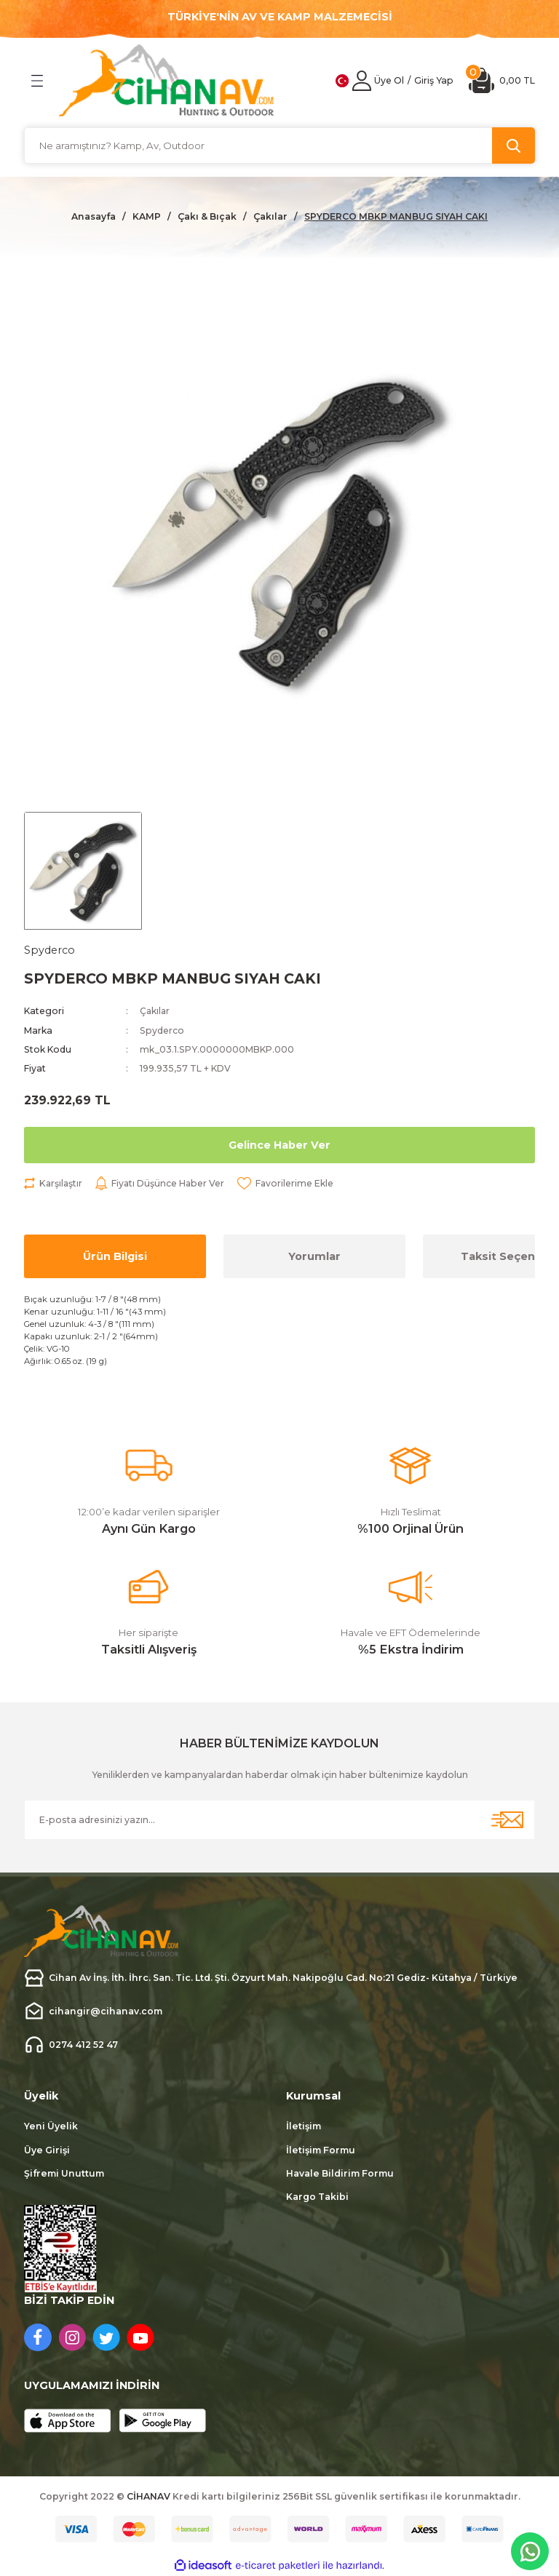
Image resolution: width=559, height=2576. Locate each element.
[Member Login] (362, 81)
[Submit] (507, 1820)
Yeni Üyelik (51, 2126)
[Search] (279, 145)
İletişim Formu (320, 2150)
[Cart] (502, 80)
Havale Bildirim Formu (340, 2173)
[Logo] (166, 80)
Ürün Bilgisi (115, 1256)
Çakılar (155, 1011)
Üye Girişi (47, 2150)
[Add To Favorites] (287, 1183)
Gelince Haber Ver (280, 1145)
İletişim (303, 2126)
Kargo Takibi (317, 2197)
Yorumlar (314, 1256)
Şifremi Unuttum (64, 2173)
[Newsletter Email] (279, 1820)
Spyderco (162, 1030)
